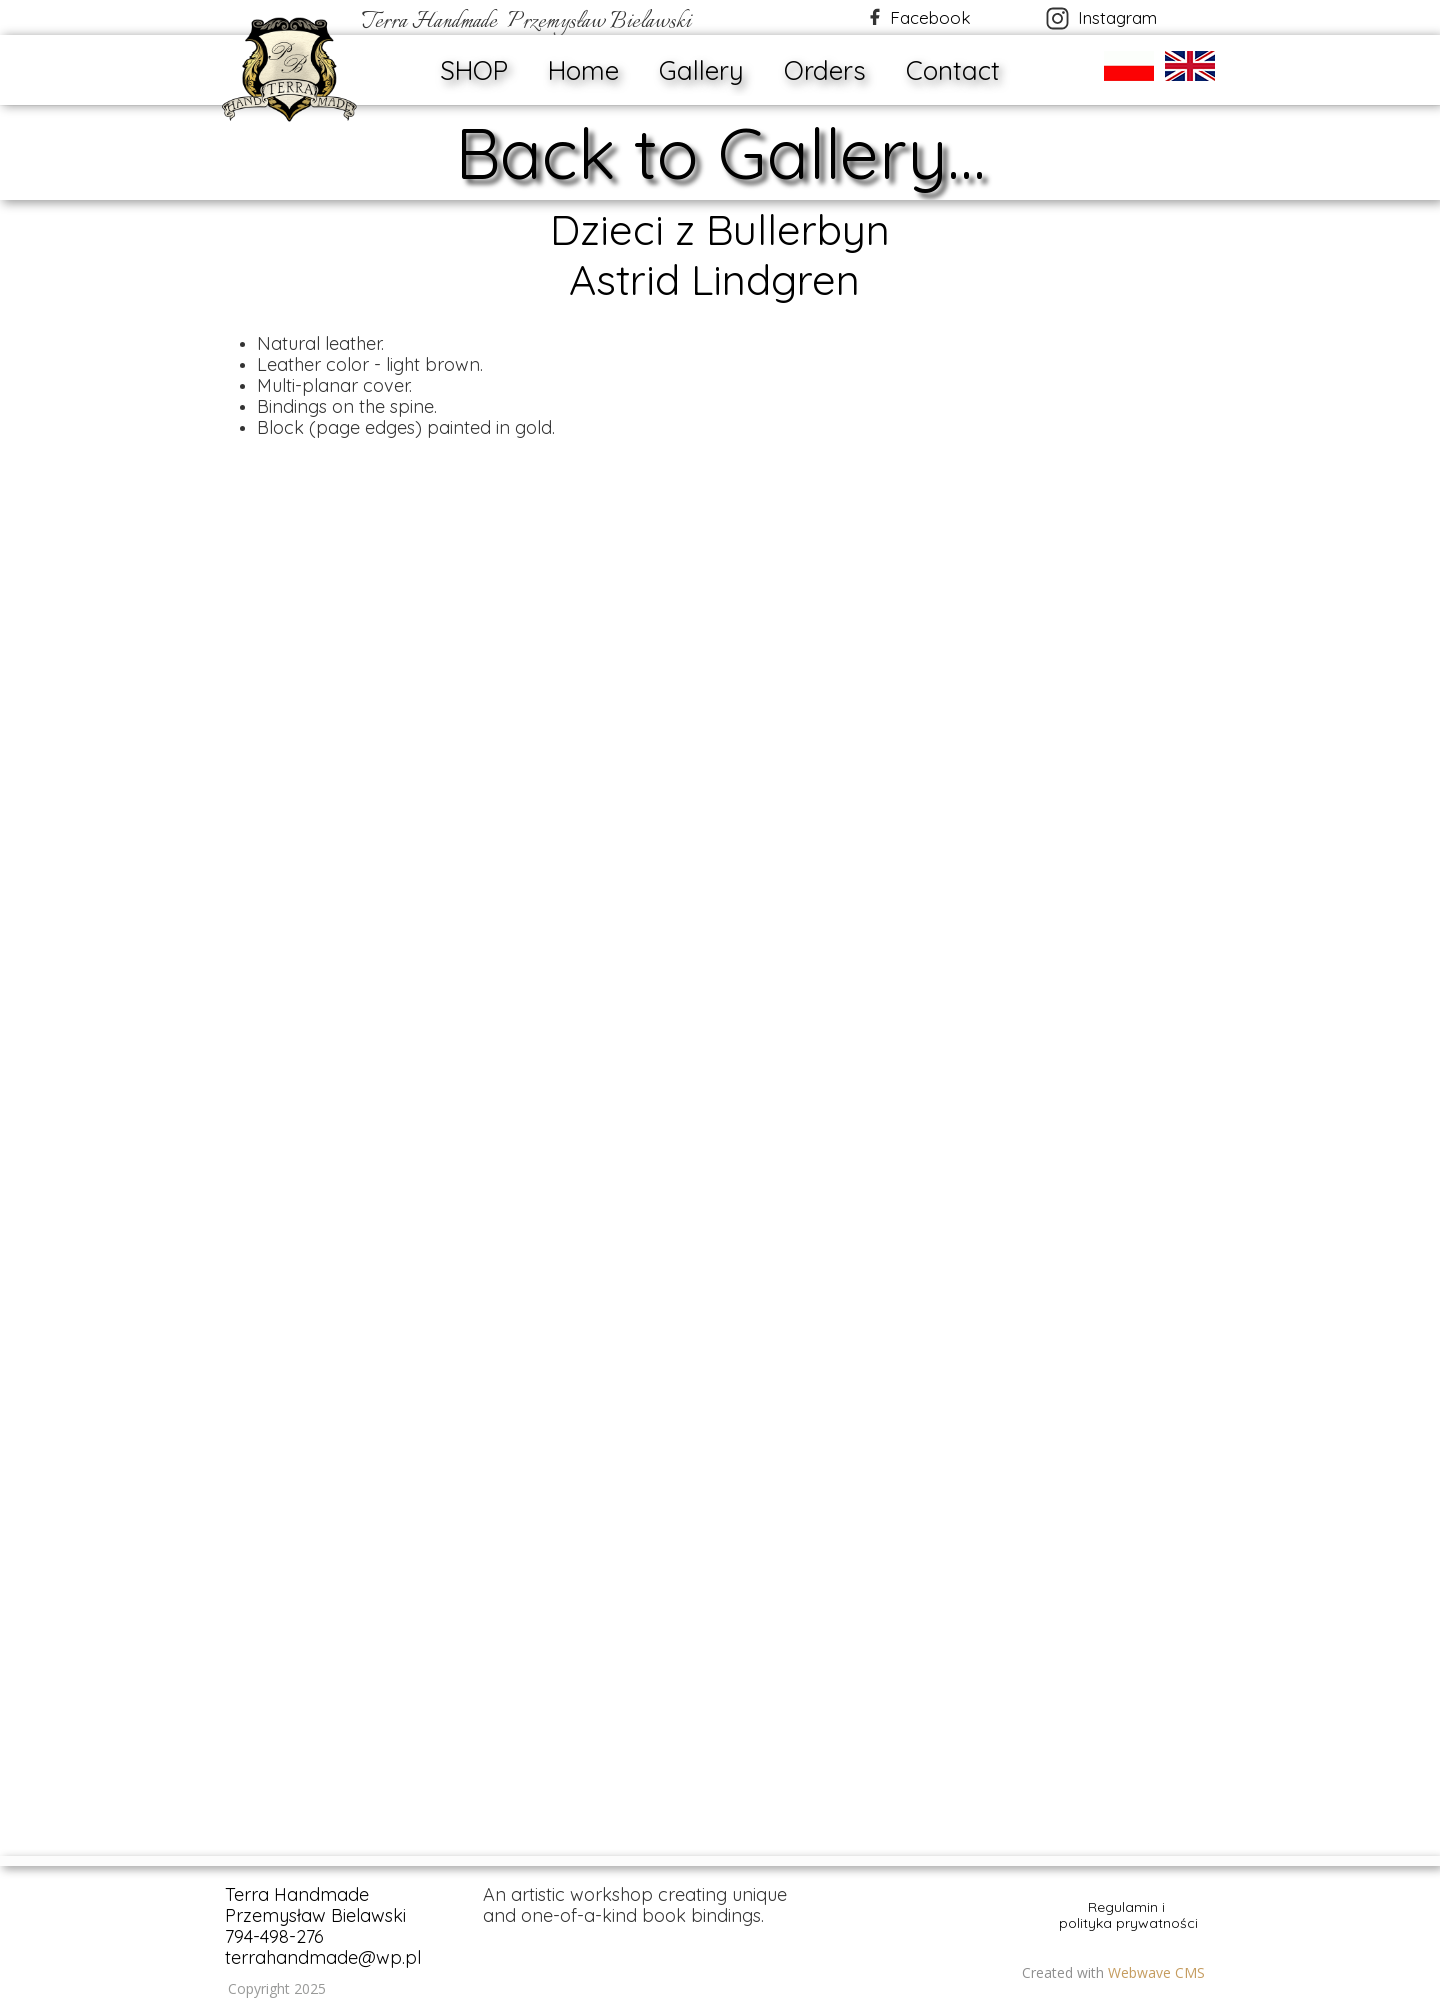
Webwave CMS (1156, 1972)
